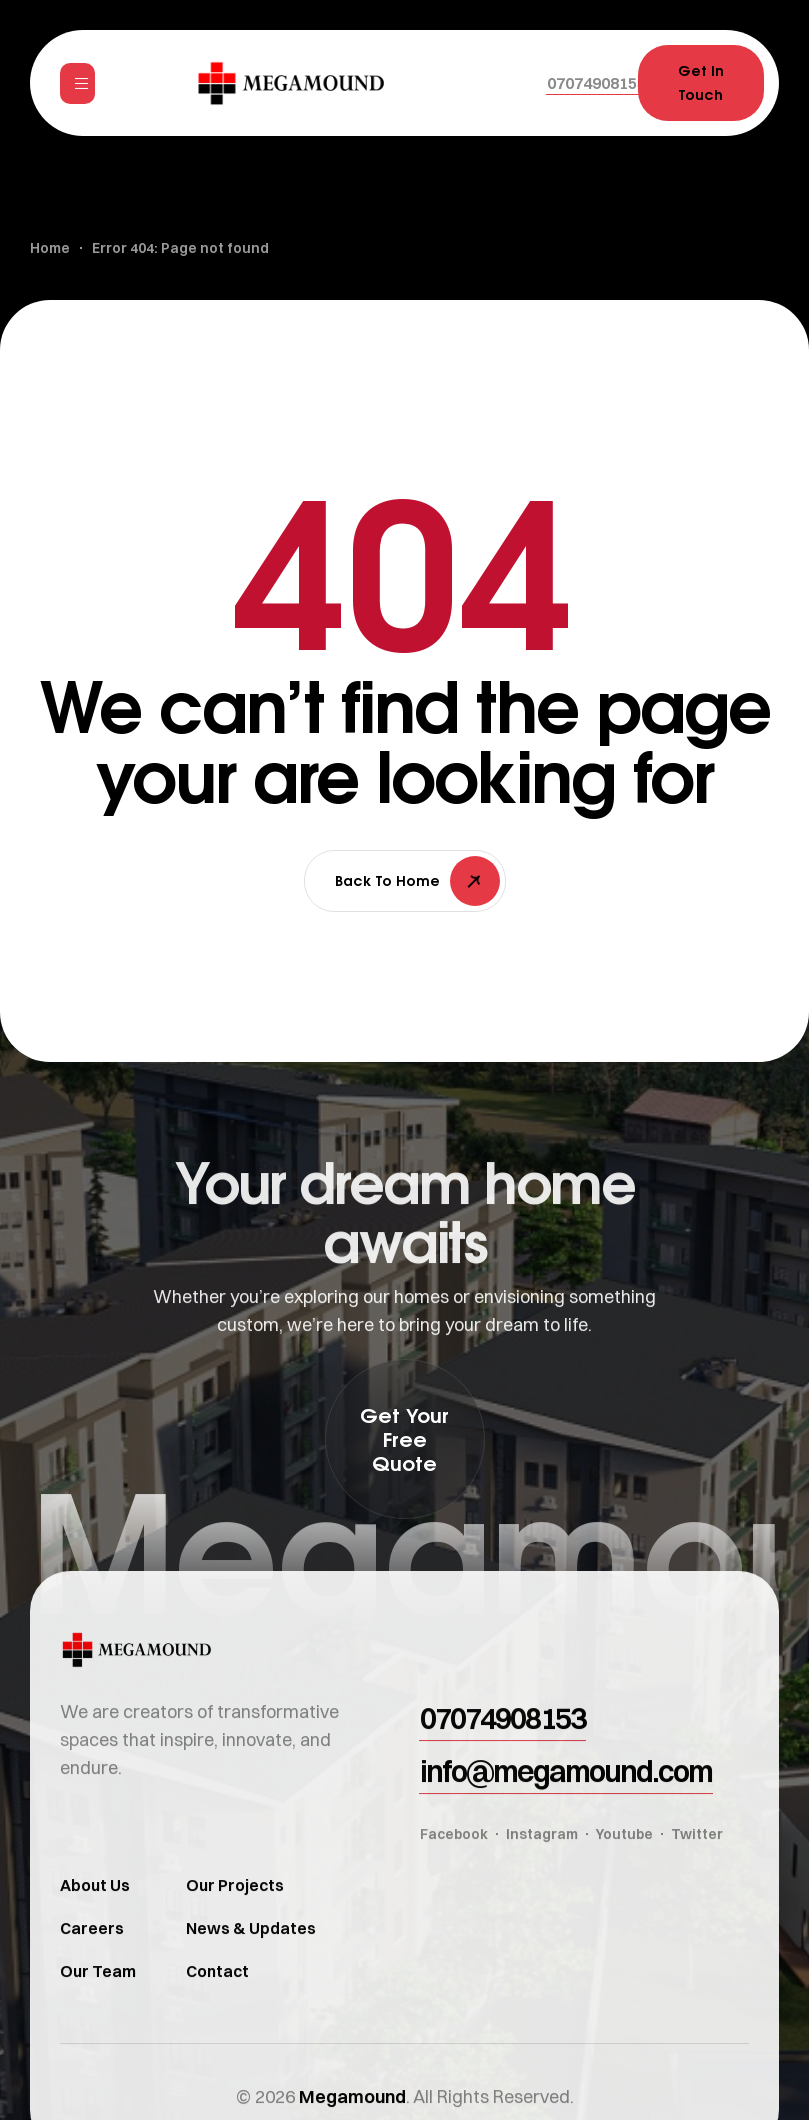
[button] (596, 83)
